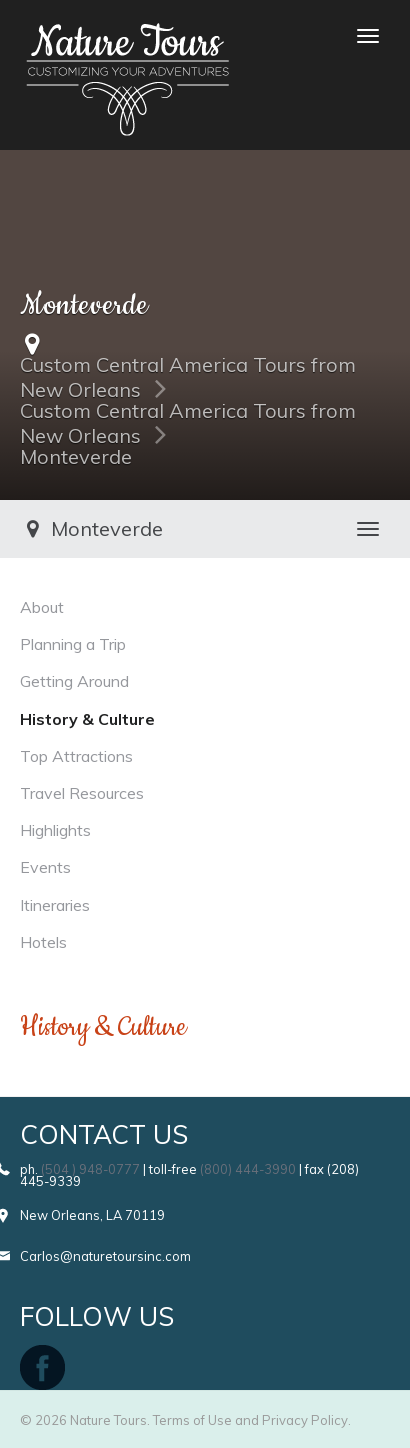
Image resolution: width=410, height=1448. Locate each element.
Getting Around (74, 681)
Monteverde (76, 456)
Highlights (55, 830)
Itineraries (55, 905)
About (42, 607)
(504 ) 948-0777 (90, 1169)
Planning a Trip (73, 644)
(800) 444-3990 (248, 1169)
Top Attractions (76, 756)
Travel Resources (82, 793)
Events (45, 867)
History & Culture (87, 719)
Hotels (43, 942)
